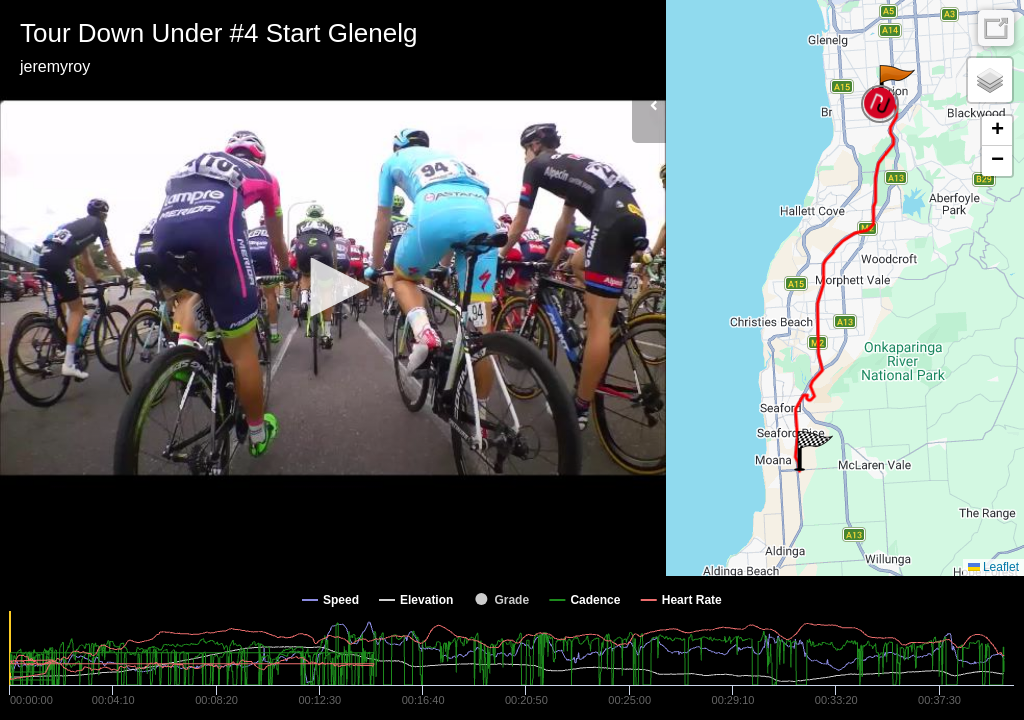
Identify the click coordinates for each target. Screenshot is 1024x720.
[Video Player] (333, 288)
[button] (333, 287)
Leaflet (993, 567)
